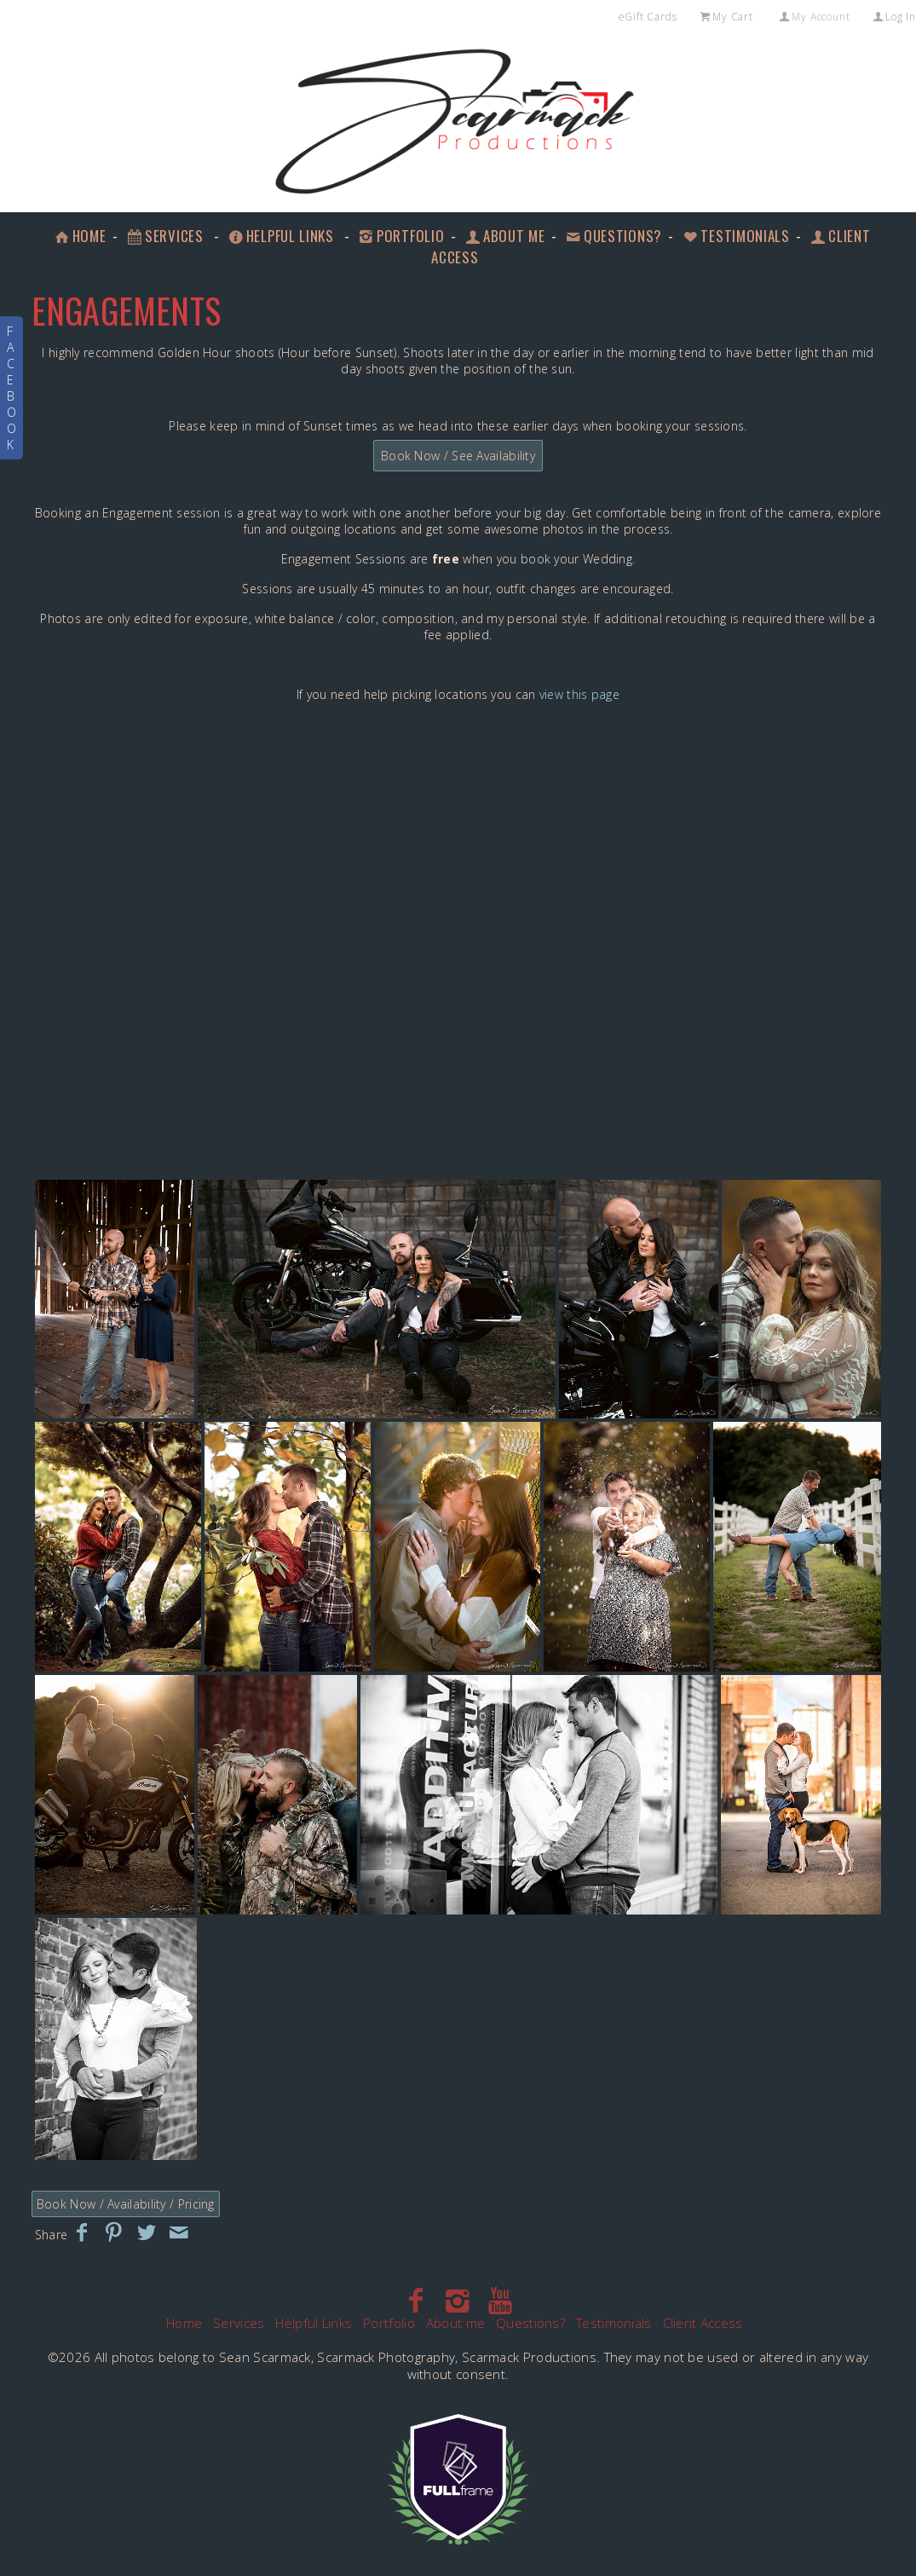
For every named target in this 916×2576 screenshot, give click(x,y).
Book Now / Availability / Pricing (126, 2204)
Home (79, 235)
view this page (579, 694)
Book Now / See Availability (458, 456)
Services (163, 235)
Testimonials (735, 235)
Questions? (612, 235)
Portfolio (400, 235)
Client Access (703, 2322)
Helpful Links (280, 235)
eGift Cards (648, 16)
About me (503, 235)
